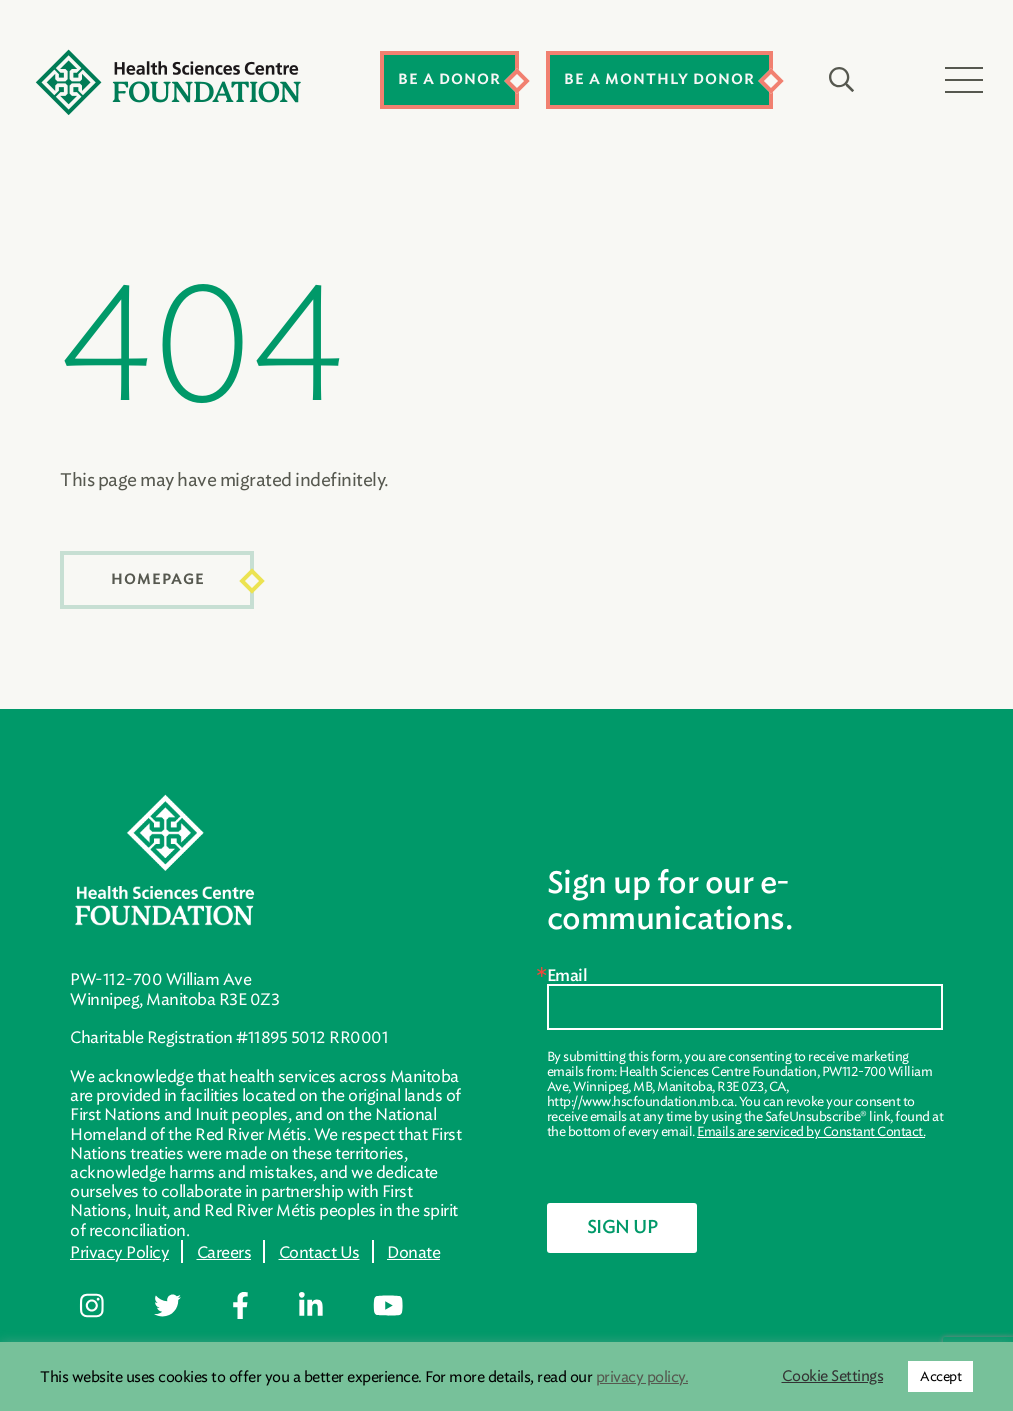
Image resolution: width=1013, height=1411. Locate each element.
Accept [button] (940, 1376)
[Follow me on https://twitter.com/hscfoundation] (182, 1306)
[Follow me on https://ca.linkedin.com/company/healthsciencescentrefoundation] (325, 1306)
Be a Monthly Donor (659, 79)
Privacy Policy (119, 1252)
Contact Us (319, 1252)
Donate (413, 1252)
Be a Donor (449, 79)
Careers (224, 1252)
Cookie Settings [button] (833, 1376)
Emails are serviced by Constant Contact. (811, 1131)
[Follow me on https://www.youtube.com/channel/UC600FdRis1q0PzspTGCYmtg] (402, 1306)
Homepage (158, 579)
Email (567, 976)
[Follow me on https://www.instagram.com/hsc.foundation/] (106, 1306)
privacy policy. (642, 1377)
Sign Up (622, 1228)
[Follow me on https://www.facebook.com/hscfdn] (255, 1306)
